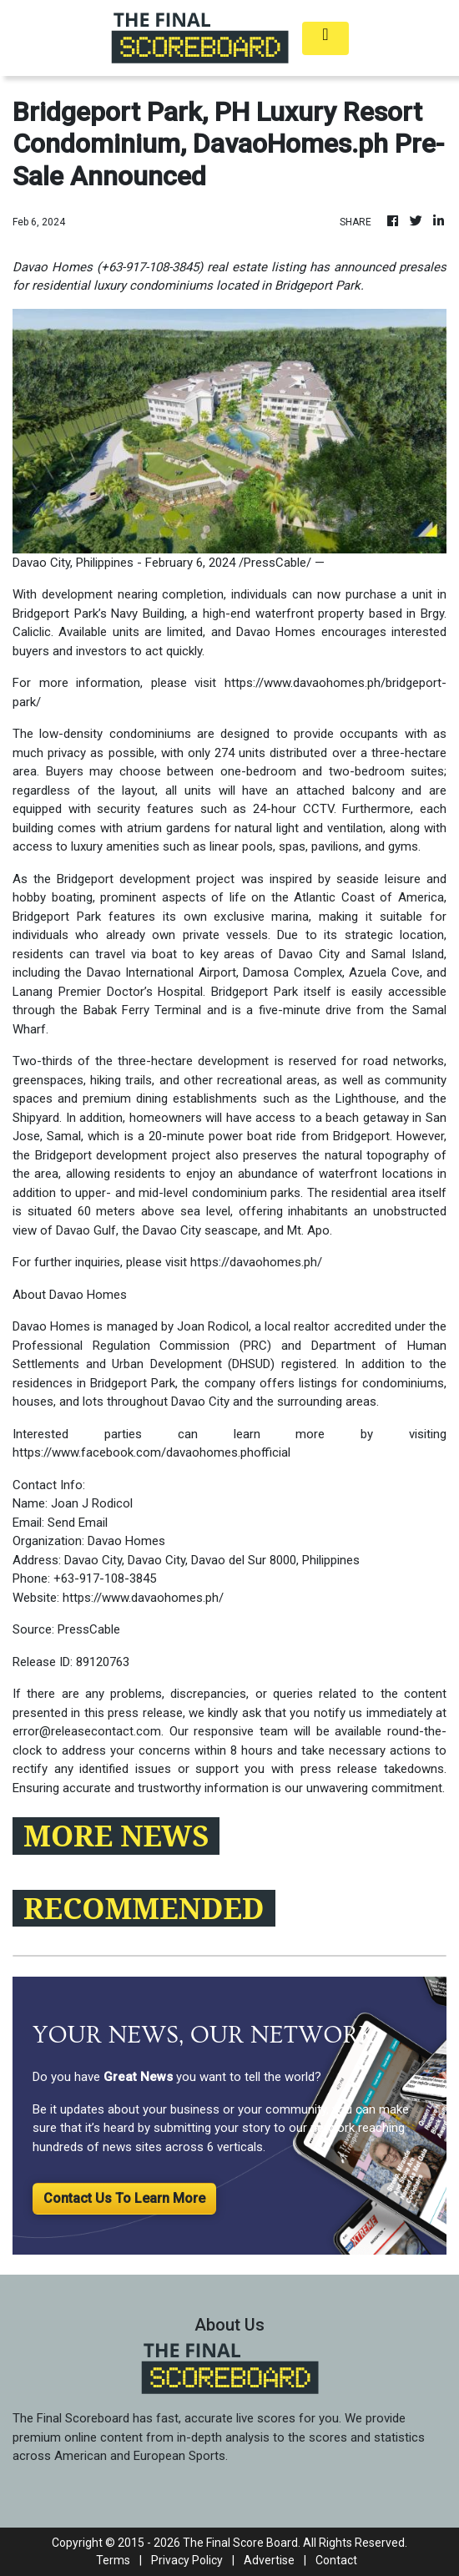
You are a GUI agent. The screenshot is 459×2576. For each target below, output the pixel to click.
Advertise (269, 2560)
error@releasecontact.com (87, 1731)
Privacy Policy (187, 2560)
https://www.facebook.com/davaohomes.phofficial (151, 1452)
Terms (113, 2560)
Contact (336, 2560)
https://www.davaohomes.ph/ (143, 1597)
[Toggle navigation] (325, 38)
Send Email (78, 1522)
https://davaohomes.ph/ (256, 1262)
